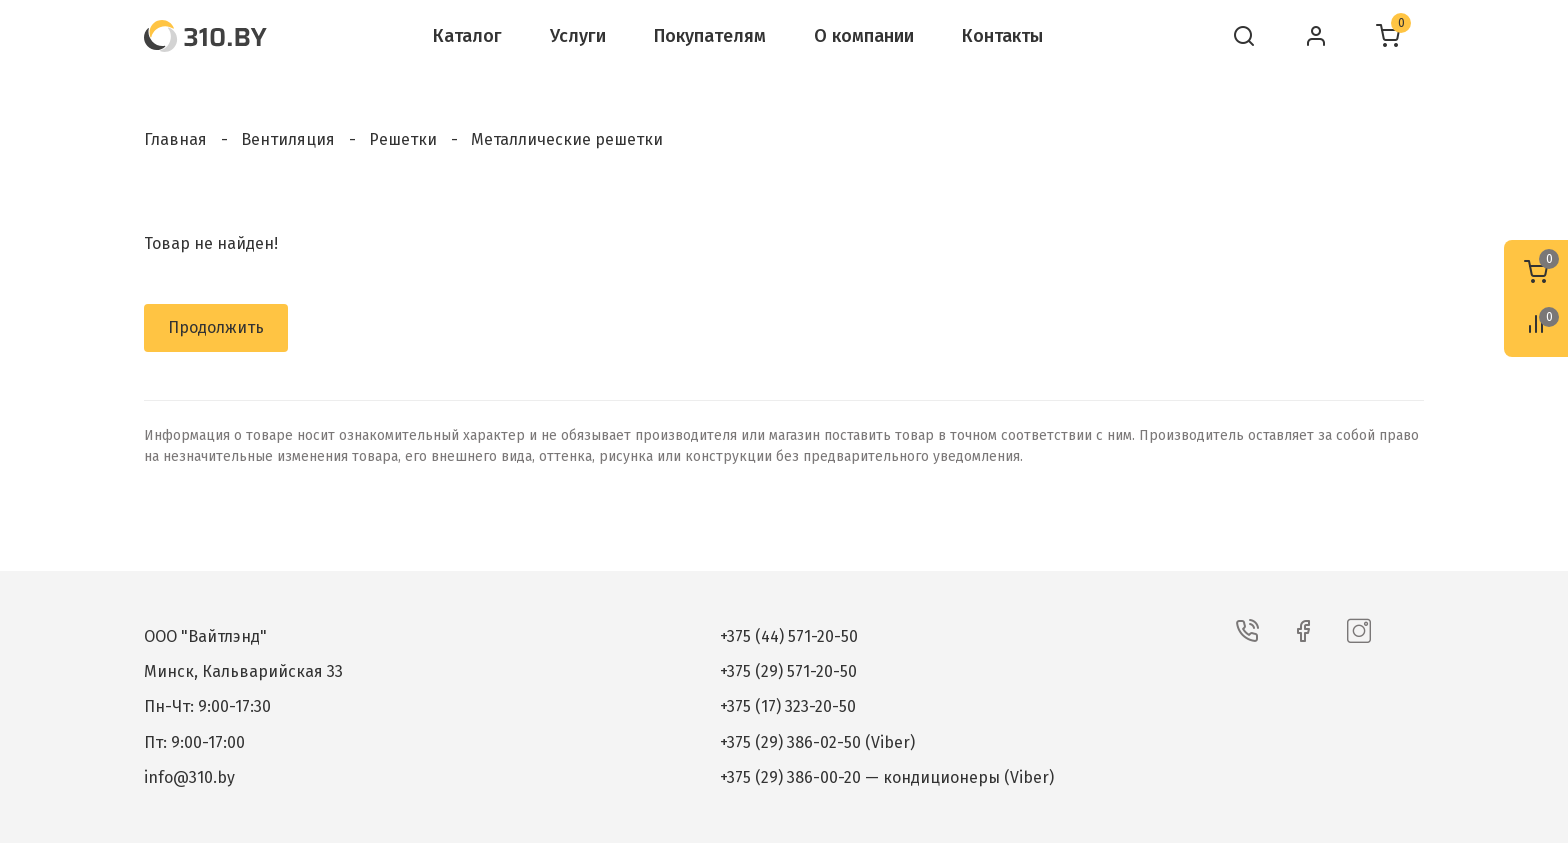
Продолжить (216, 327)
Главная (175, 139)
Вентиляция (288, 139)
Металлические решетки (567, 139)
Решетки (403, 139)
